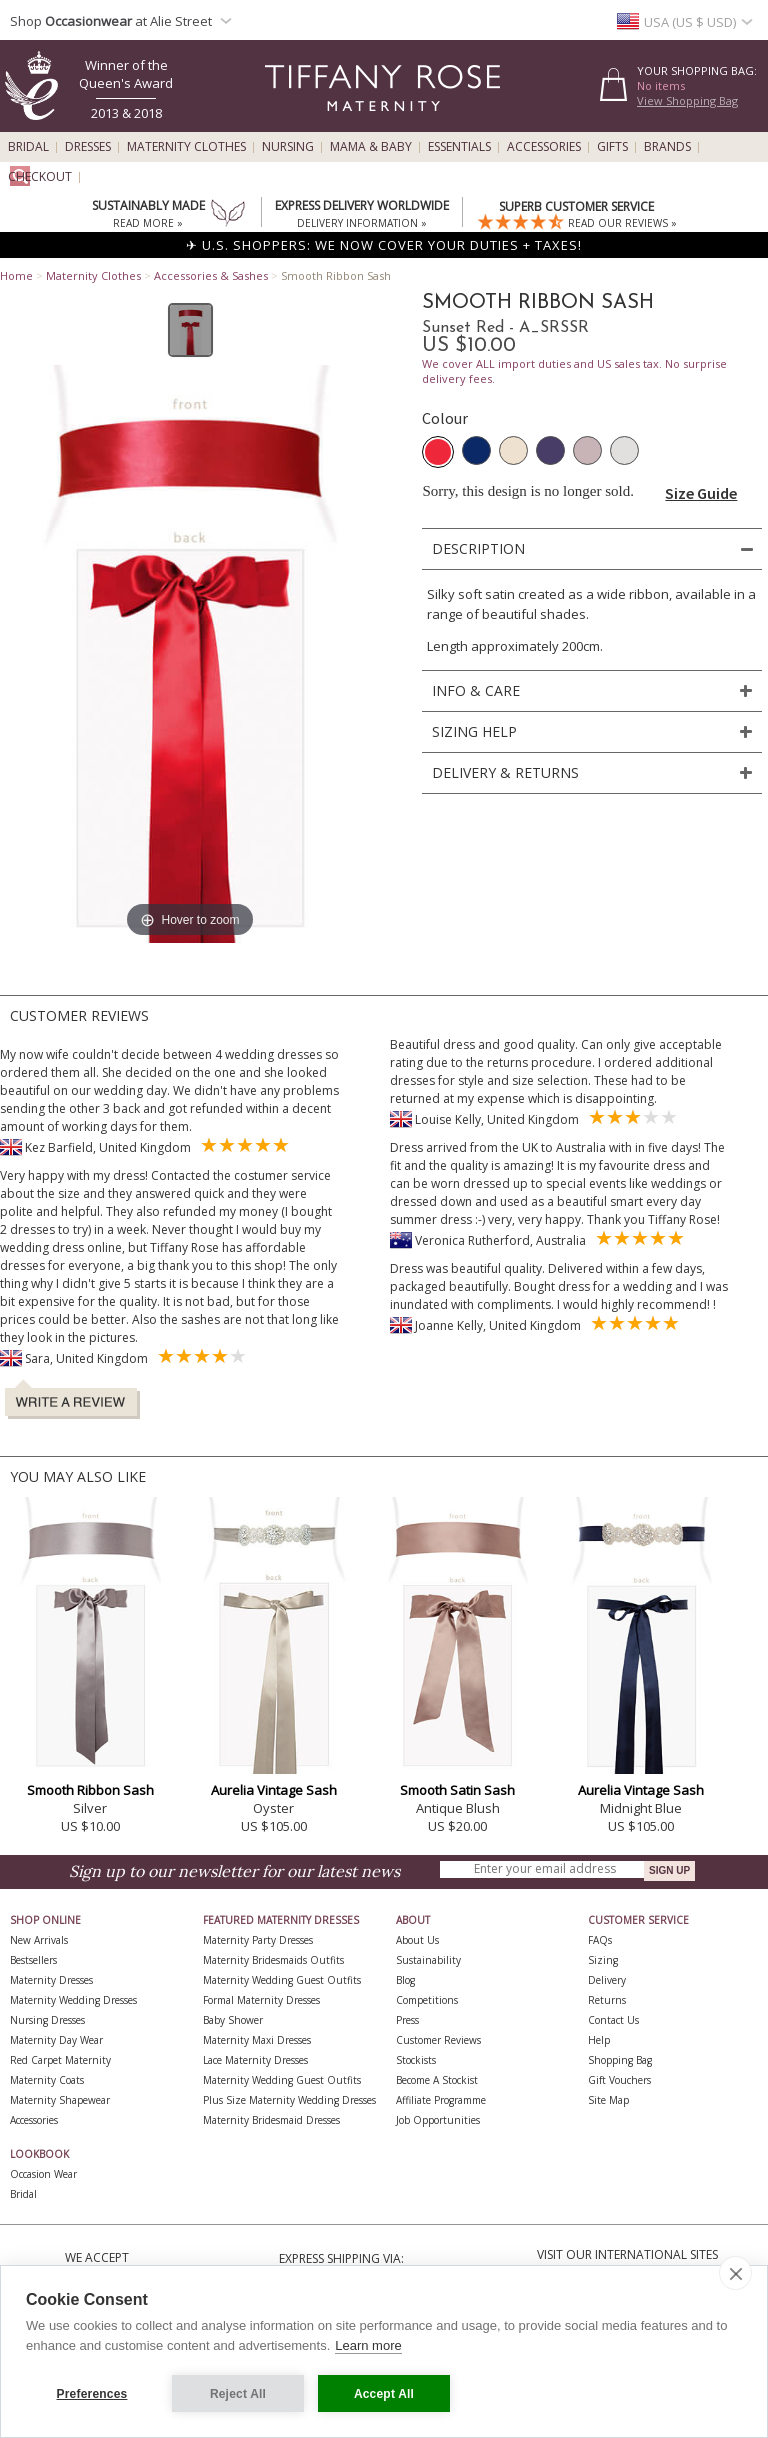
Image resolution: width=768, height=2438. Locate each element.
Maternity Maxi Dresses (257, 2040)
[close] (735, 2273)
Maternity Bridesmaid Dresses (271, 2120)
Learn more (368, 2345)
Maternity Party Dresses (258, 1940)
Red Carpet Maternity (60, 2060)
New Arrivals (39, 1940)
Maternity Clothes (186, 147)
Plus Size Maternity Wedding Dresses (289, 2100)
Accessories (544, 147)
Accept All (384, 2394)
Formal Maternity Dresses (261, 2000)
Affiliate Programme (441, 2100)
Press (407, 2020)
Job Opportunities (438, 2120)
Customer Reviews (438, 2040)
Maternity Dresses (51, 1980)
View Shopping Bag (687, 100)
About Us (417, 1940)
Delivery (607, 1980)
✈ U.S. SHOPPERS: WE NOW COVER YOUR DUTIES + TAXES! (384, 245)
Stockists (416, 2060)
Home (16, 275)
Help (599, 2040)
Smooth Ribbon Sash (90, 1790)
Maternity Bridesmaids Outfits (273, 1960)
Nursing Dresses (47, 2020)
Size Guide (701, 493)
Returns (607, 2000)
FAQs (600, 1940)
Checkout (40, 177)
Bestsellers (33, 1960)
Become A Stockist (437, 2080)
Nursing (288, 147)
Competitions (427, 2000)
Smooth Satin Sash (457, 1790)
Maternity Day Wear (56, 2040)
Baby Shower (233, 2020)
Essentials (459, 147)
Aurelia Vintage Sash (274, 1790)
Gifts (612, 147)
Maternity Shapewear (60, 2100)
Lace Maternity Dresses (255, 2060)
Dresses (88, 147)
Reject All (238, 2394)
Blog (405, 1980)
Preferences (92, 2394)
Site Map (608, 2100)
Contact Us (613, 2020)
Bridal (28, 147)
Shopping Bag (620, 2060)
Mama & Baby (371, 147)
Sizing (603, 1960)
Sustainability (428, 1960)
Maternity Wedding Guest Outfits (282, 1980)
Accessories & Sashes (211, 275)
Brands (667, 147)
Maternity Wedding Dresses (73, 2000)
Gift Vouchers (619, 2080)
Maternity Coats (47, 2080)
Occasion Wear (43, 2174)
